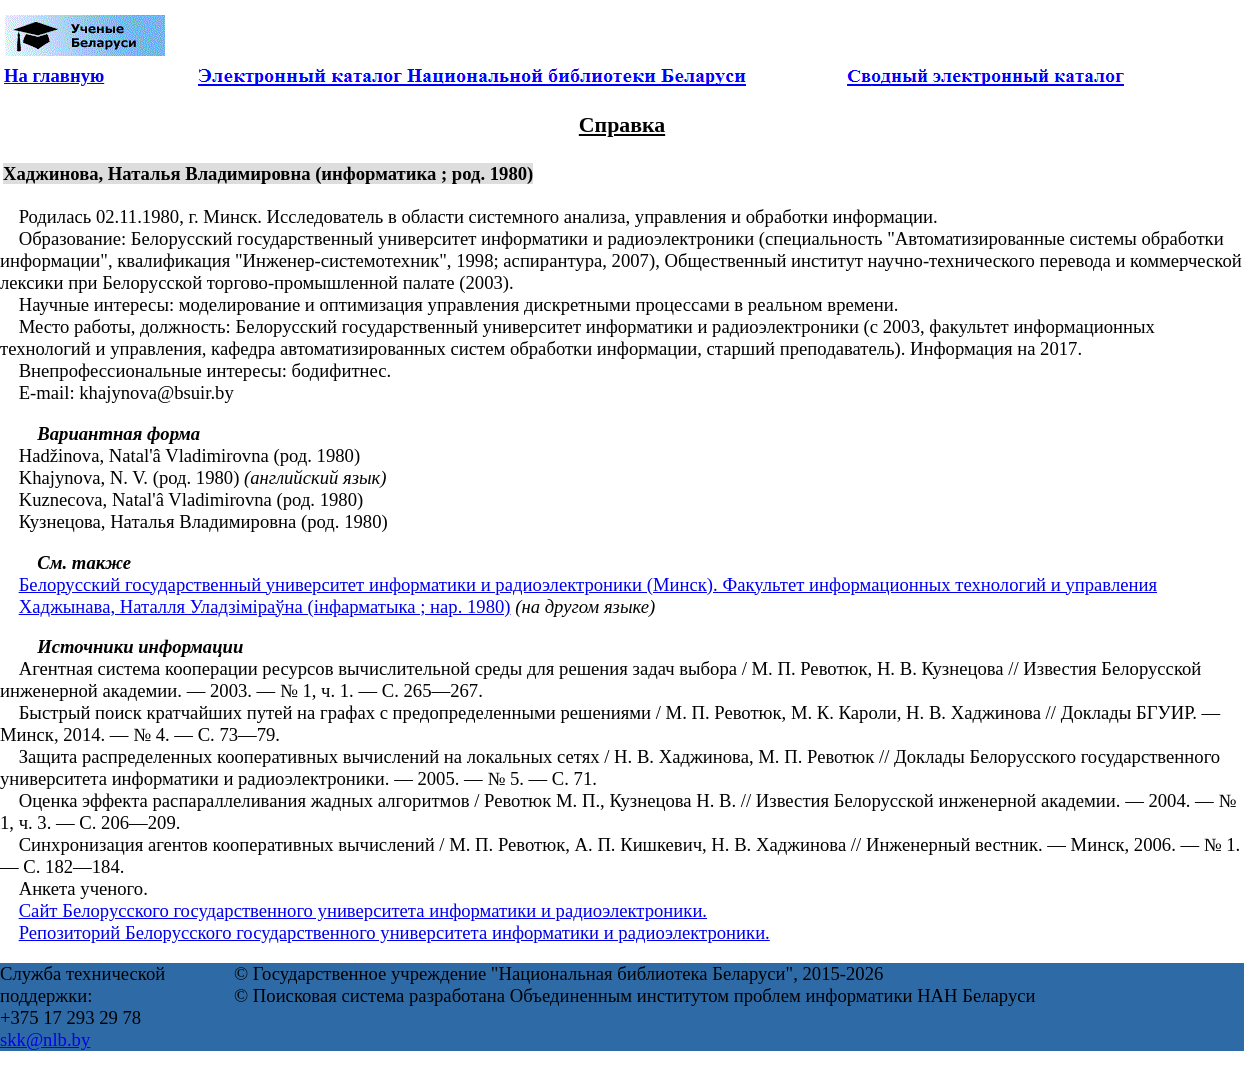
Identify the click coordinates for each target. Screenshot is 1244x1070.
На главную (54, 75)
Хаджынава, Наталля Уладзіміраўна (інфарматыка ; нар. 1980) (265, 606)
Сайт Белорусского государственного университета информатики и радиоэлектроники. (363, 910)
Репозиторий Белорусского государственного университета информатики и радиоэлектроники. (394, 932)
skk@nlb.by (45, 1039)
